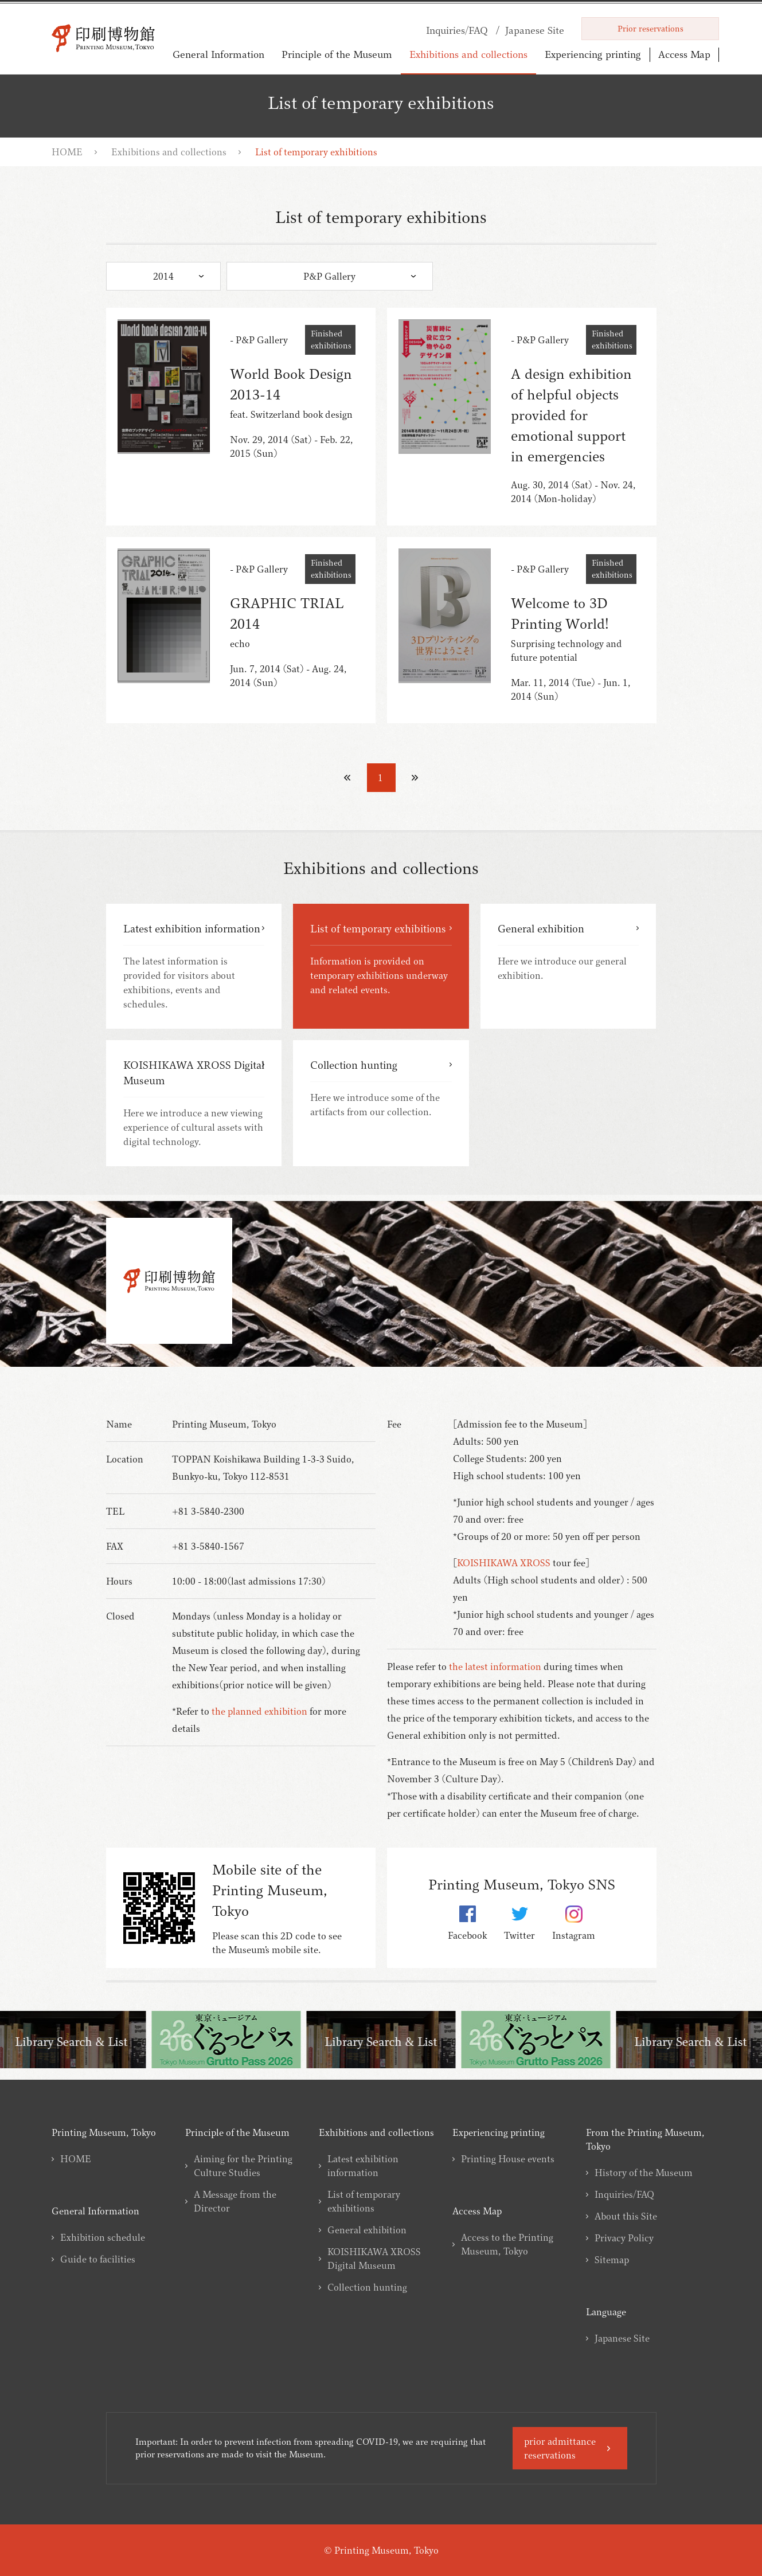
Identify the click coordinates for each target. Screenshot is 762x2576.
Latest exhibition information (362, 2165)
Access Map (684, 54)
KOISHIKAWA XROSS (503, 1562)
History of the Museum (644, 2172)
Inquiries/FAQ (624, 2194)
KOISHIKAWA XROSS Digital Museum (374, 2258)
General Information (218, 54)
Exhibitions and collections (468, 54)
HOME (67, 151)
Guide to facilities (97, 2259)
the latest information (495, 1666)
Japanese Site (622, 2338)
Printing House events (507, 2158)
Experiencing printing (593, 54)
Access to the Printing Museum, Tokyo (507, 2244)
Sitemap (612, 2259)
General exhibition (367, 2229)
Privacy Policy (624, 2237)
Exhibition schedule (102, 2237)
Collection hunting (367, 2287)
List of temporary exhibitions (363, 2201)
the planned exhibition (259, 1711)
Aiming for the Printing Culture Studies (243, 2165)
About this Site (626, 2216)
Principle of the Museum (337, 54)
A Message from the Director (235, 2201)
